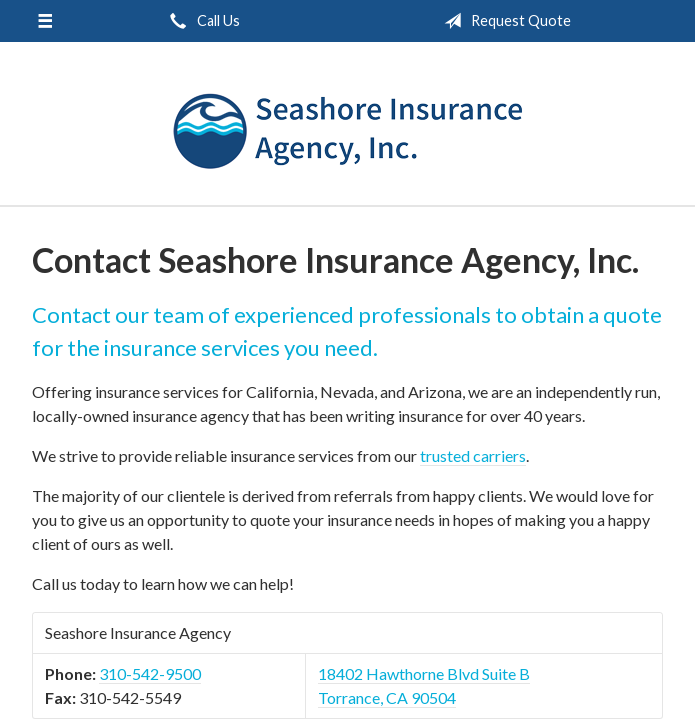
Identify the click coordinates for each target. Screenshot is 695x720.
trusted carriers (473, 455)
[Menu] (45, 21)
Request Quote (503, 21)
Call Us (201, 21)
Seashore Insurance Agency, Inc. (348, 132)
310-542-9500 (150, 673)
